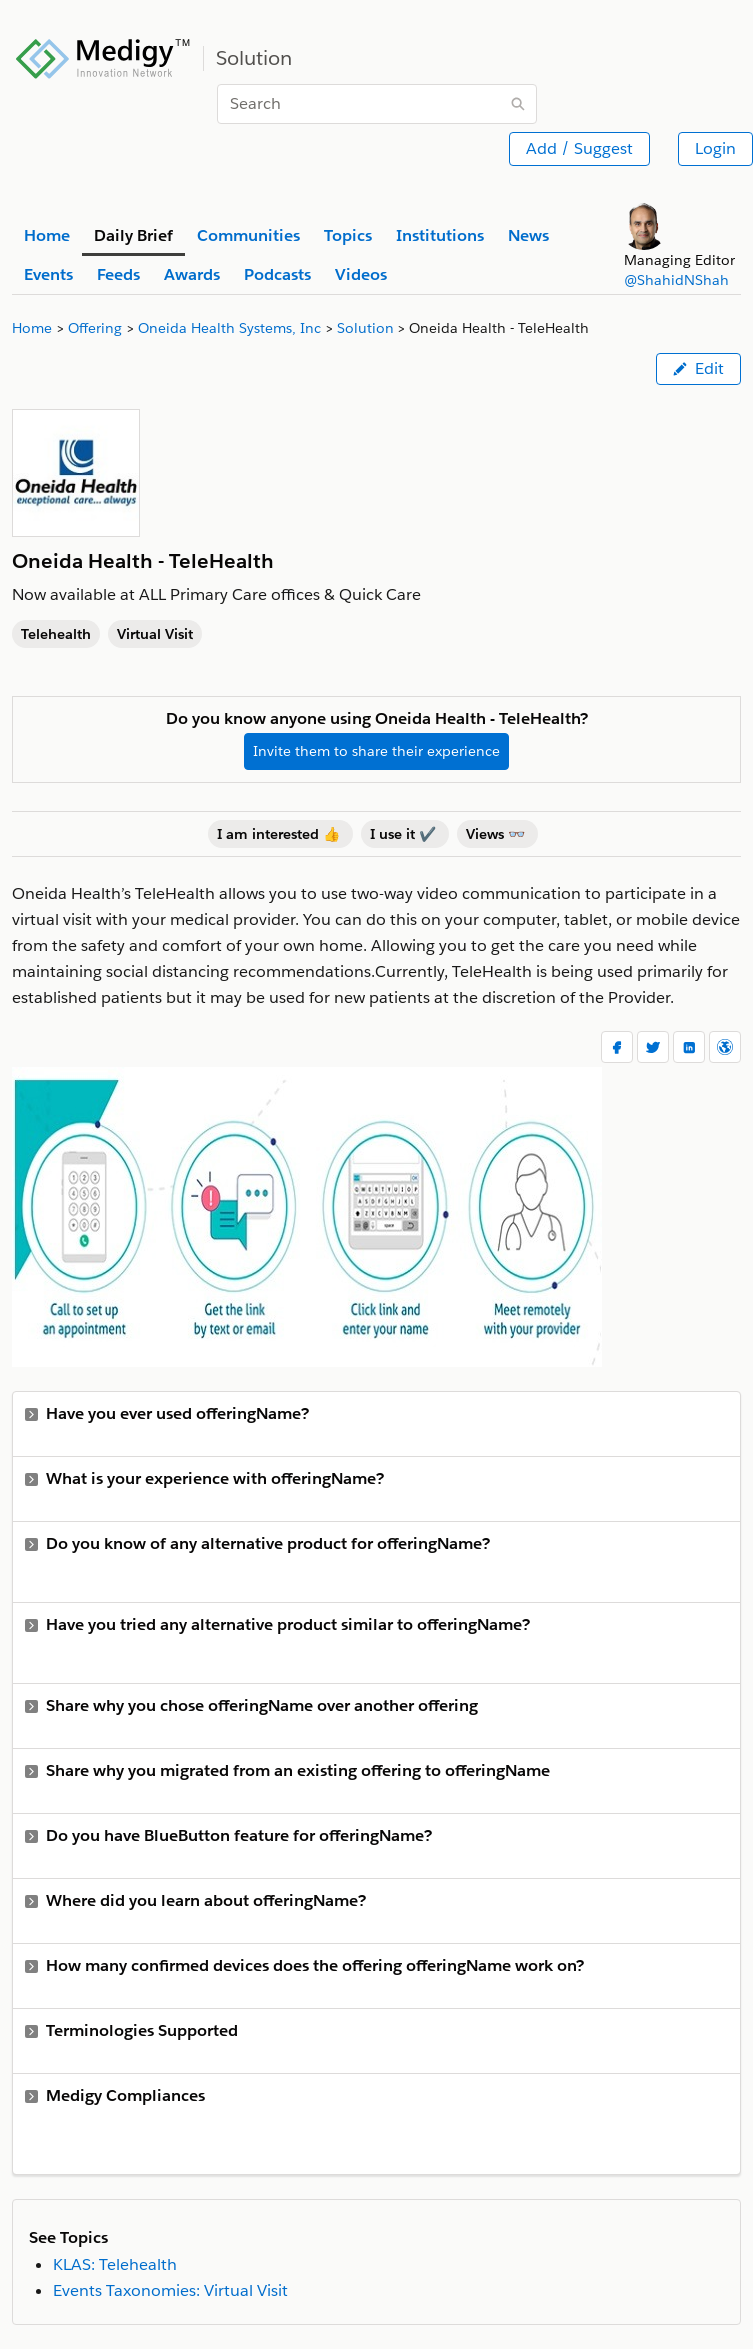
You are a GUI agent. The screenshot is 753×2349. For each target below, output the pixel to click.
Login (715, 148)
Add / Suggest (579, 148)
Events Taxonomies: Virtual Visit (170, 2290)
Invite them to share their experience (376, 751)
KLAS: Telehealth (115, 2264)
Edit (698, 368)
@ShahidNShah (676, 280)
